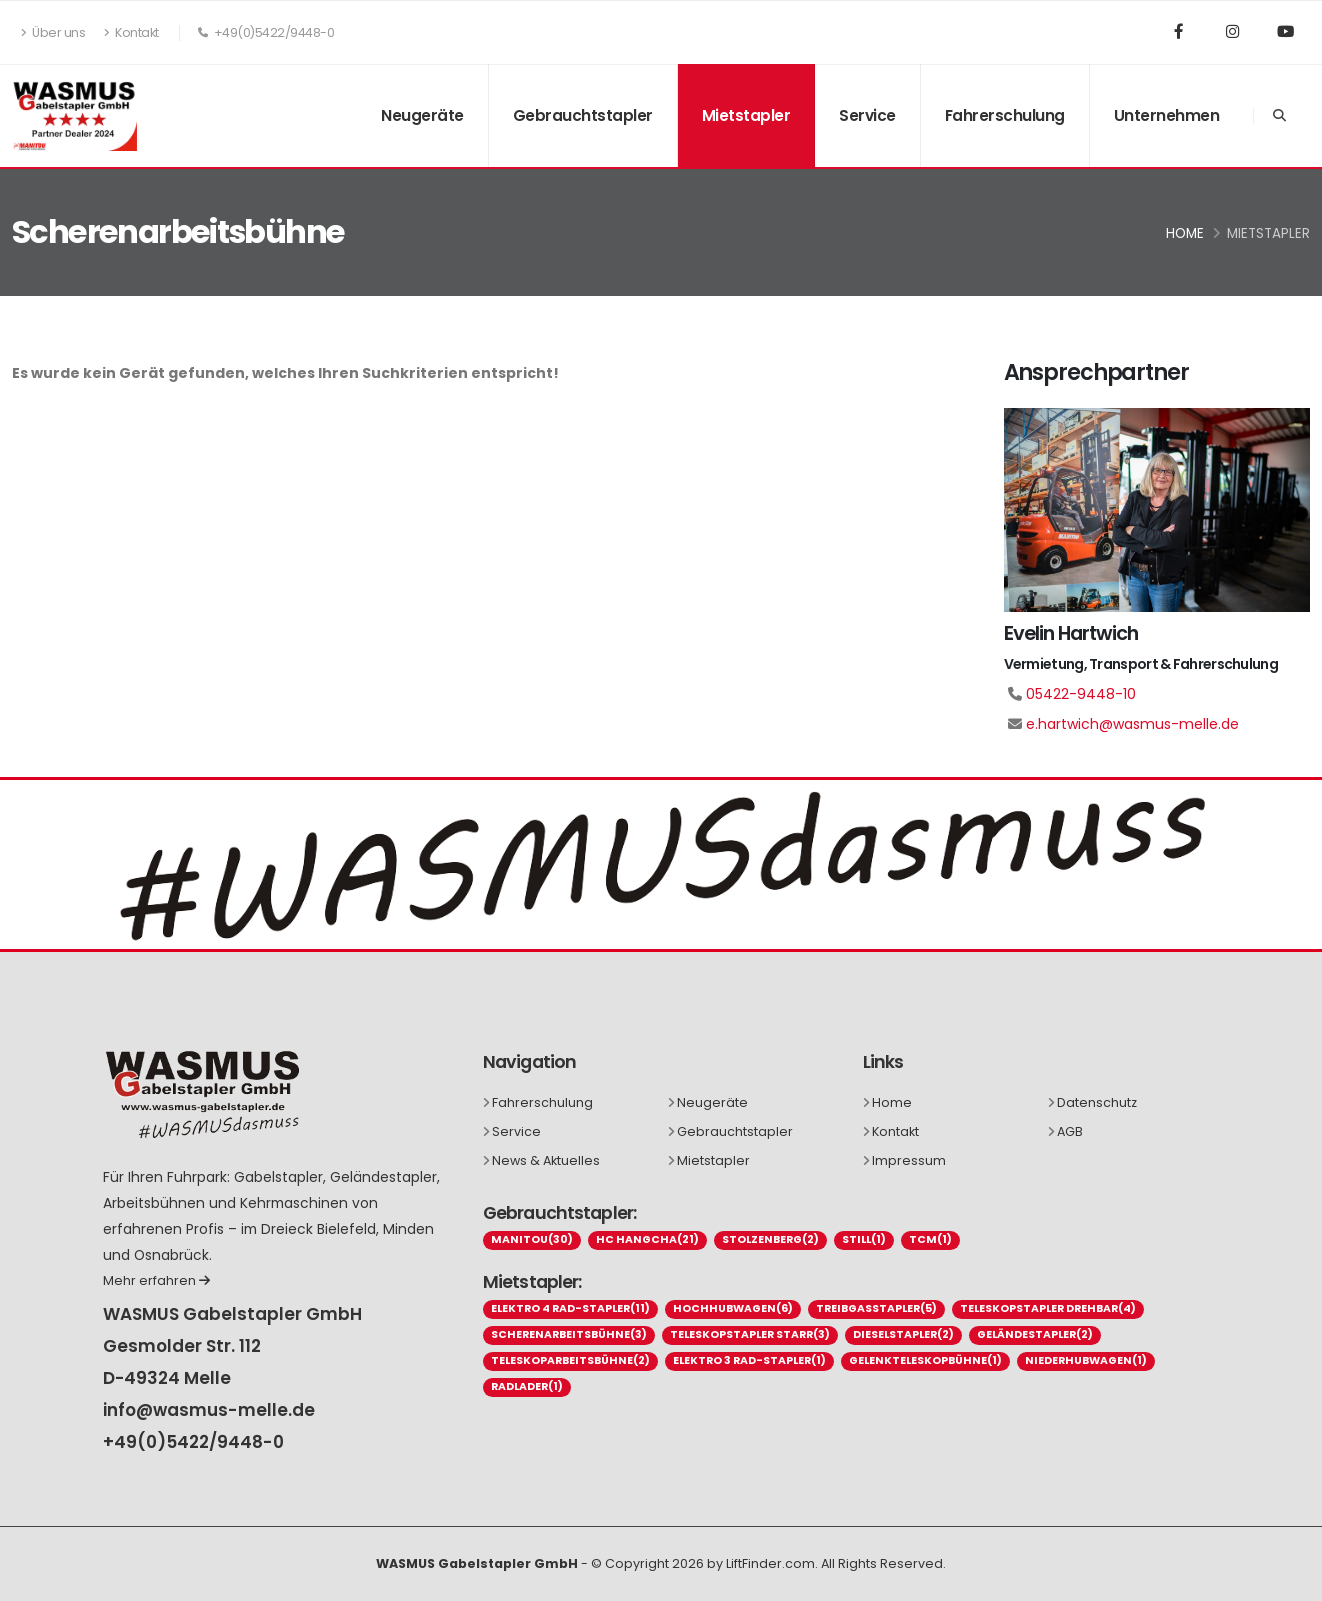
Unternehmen (1167, 115)
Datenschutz (1097, 1102)
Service (867, 115)
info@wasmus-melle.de (209, 1410)
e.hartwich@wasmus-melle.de (1132, 724)
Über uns (53, 32)
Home (1185, 233)
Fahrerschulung (1005, 115)
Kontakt (131, 32)
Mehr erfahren (156, 1280)
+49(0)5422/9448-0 (193, 1442)
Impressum (909, 1160)
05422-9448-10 (1081, 694)
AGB (1070, 1131)
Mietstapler (746, 115)
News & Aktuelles (546, 1160)
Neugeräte (422, 115)
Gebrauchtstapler (583, 115)
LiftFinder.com (770, 1563)
